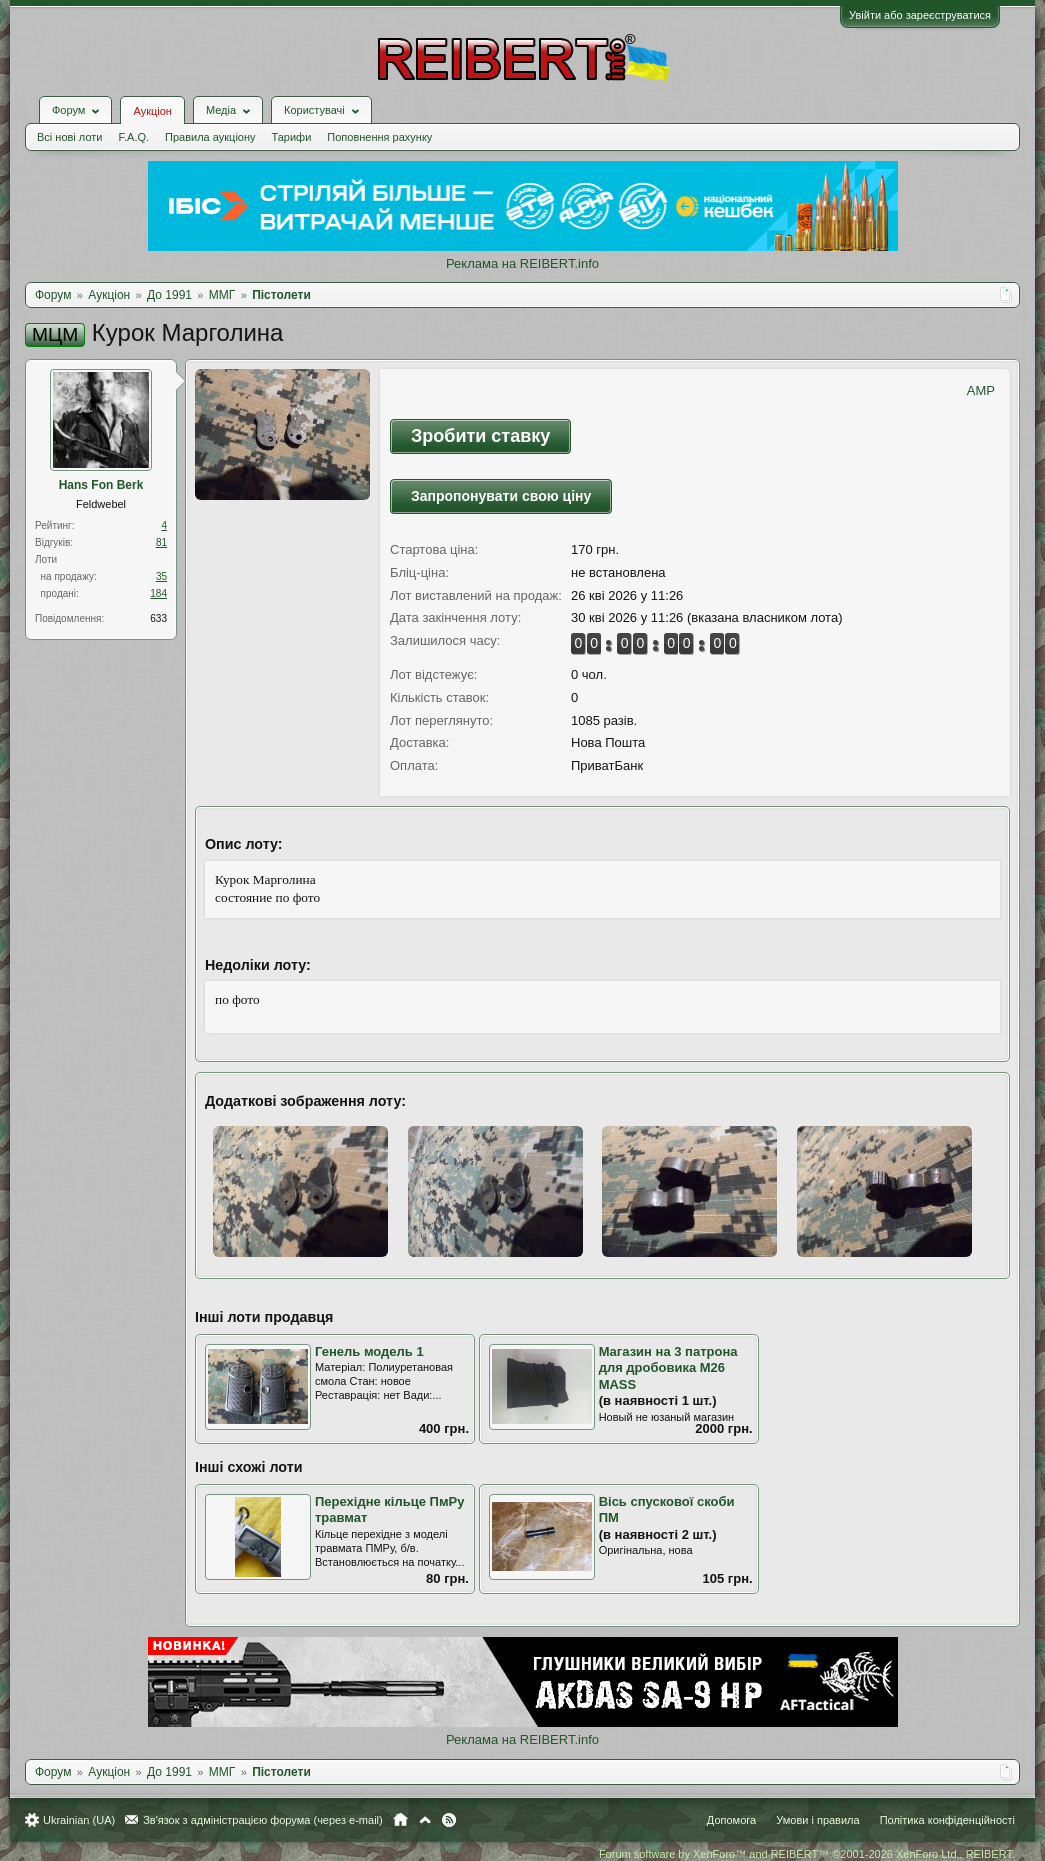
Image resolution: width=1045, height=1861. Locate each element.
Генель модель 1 (369, 1351)
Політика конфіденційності (947, 1820)
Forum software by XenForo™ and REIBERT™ (807, 1854)
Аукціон (152, 111)
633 (158, 618)
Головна (400, 1820)
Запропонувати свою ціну (501, 496)
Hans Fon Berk (101, 485)
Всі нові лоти (69, 137)
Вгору (425, 1820)
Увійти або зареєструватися (920, 15)
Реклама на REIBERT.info (522, 263)
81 (161, 542)
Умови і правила (817, 1820)
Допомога (731, 1820)
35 (161, 576)
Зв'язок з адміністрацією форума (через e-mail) (263, 1820)
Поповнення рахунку (379, 137)
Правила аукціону (210, 137)
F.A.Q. (133, 137)
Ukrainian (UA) (79, 1820)
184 (158, 593)
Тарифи (292, 137)
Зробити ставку (480, 436)
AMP (981, 390)
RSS (449, 1820)
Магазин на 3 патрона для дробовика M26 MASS (668, 1368)
